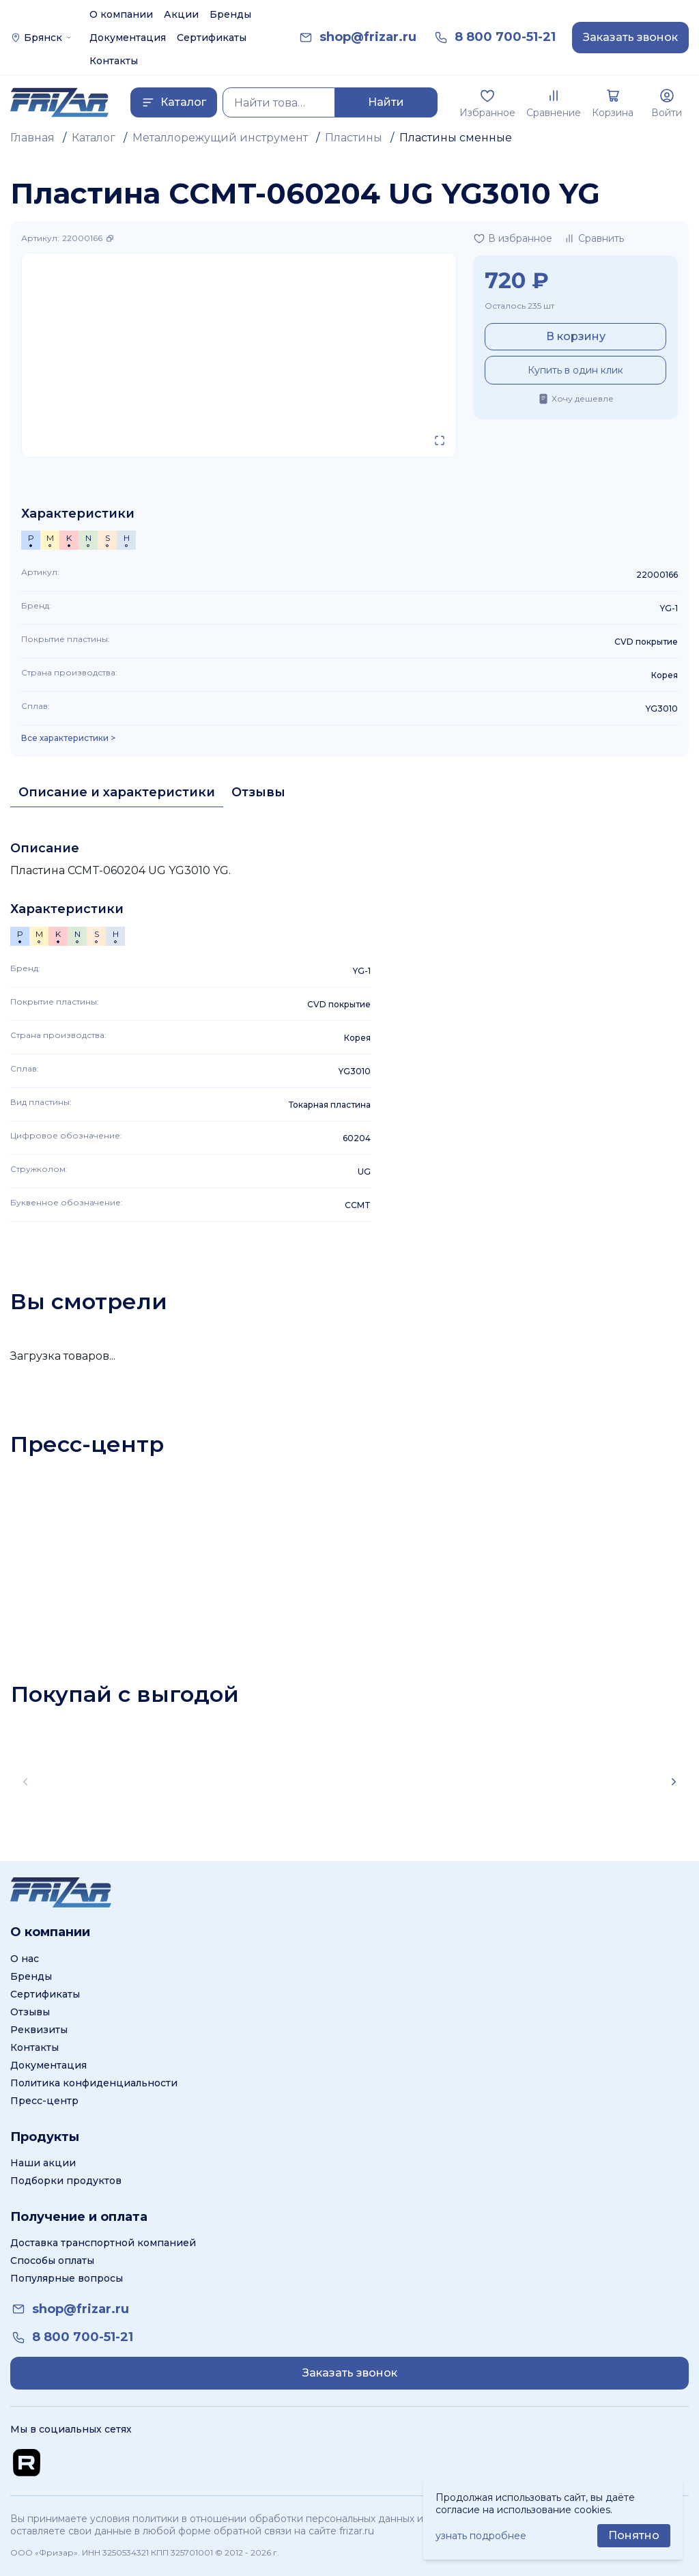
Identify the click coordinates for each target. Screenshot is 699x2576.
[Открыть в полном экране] (440, 440)
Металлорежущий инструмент (220, 137)
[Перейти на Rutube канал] (26, 2462)
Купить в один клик (575, 370)
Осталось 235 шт (519, 305)
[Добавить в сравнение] (593, 238)
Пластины (353, 137)
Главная (32, 137)
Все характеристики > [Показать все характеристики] (68, 738)
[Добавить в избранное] (512, 238)
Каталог (93, 137)
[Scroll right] (673, 1781)
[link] (367, 37)
